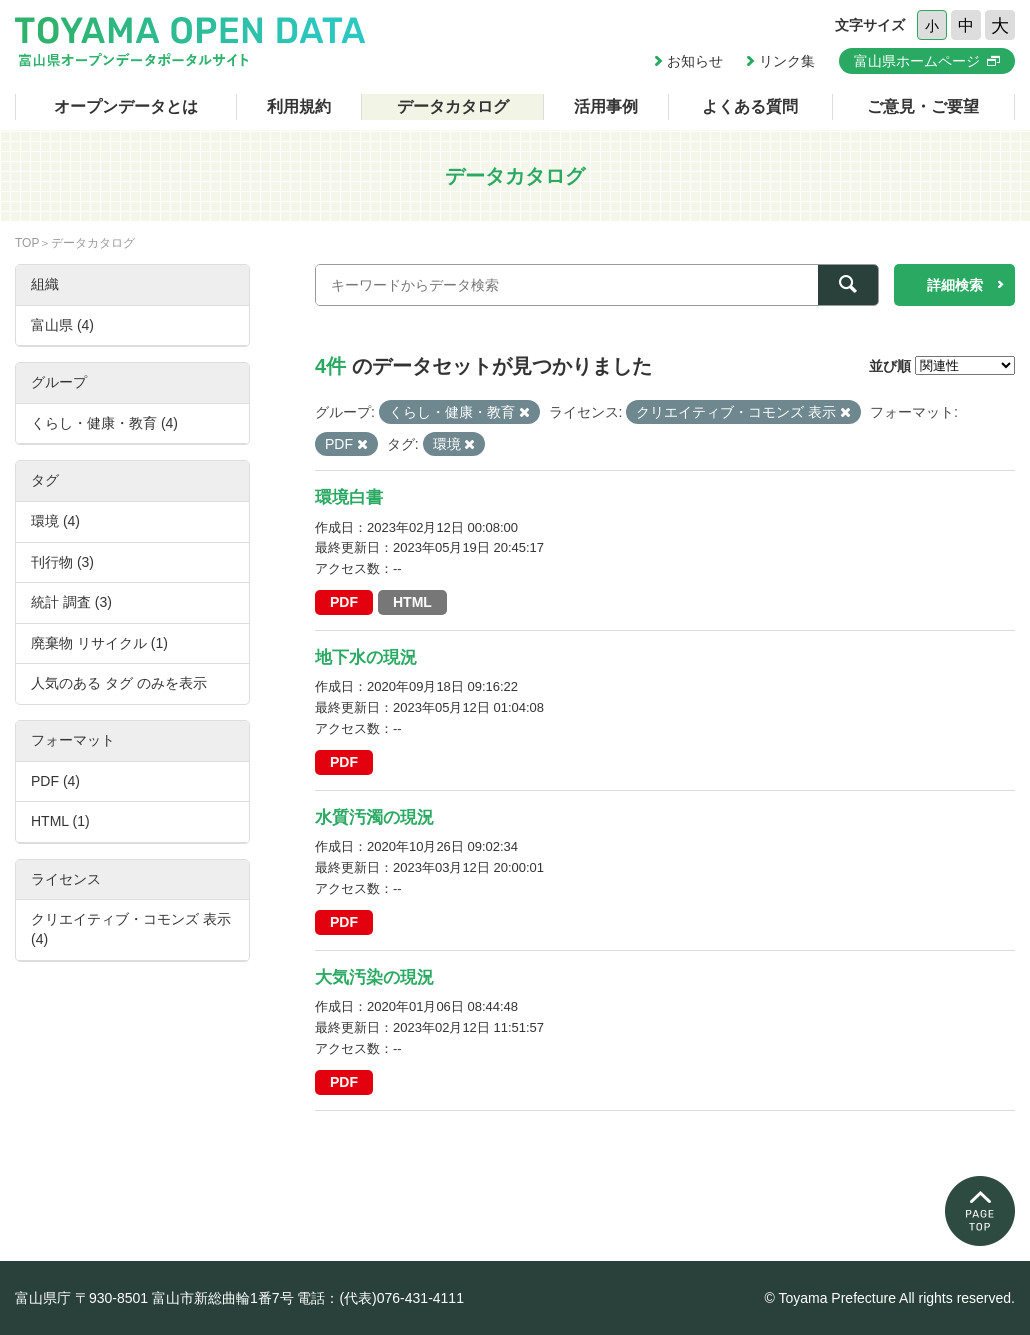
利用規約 (299, 106)
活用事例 (606, 106)
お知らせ (695, 61)
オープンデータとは (126, 106)
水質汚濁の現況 (374, 817)
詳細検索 (955, 285)
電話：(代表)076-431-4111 (380, 1298)
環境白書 (349, 497)
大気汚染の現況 (374, 977)
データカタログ (453, 106)
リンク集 (787, 61)
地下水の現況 (366, 657)
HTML (412, 602)
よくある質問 (750, 106)
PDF (344, 602)
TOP (27, 243)
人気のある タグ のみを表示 (119, 683)
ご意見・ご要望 (923, 106)
